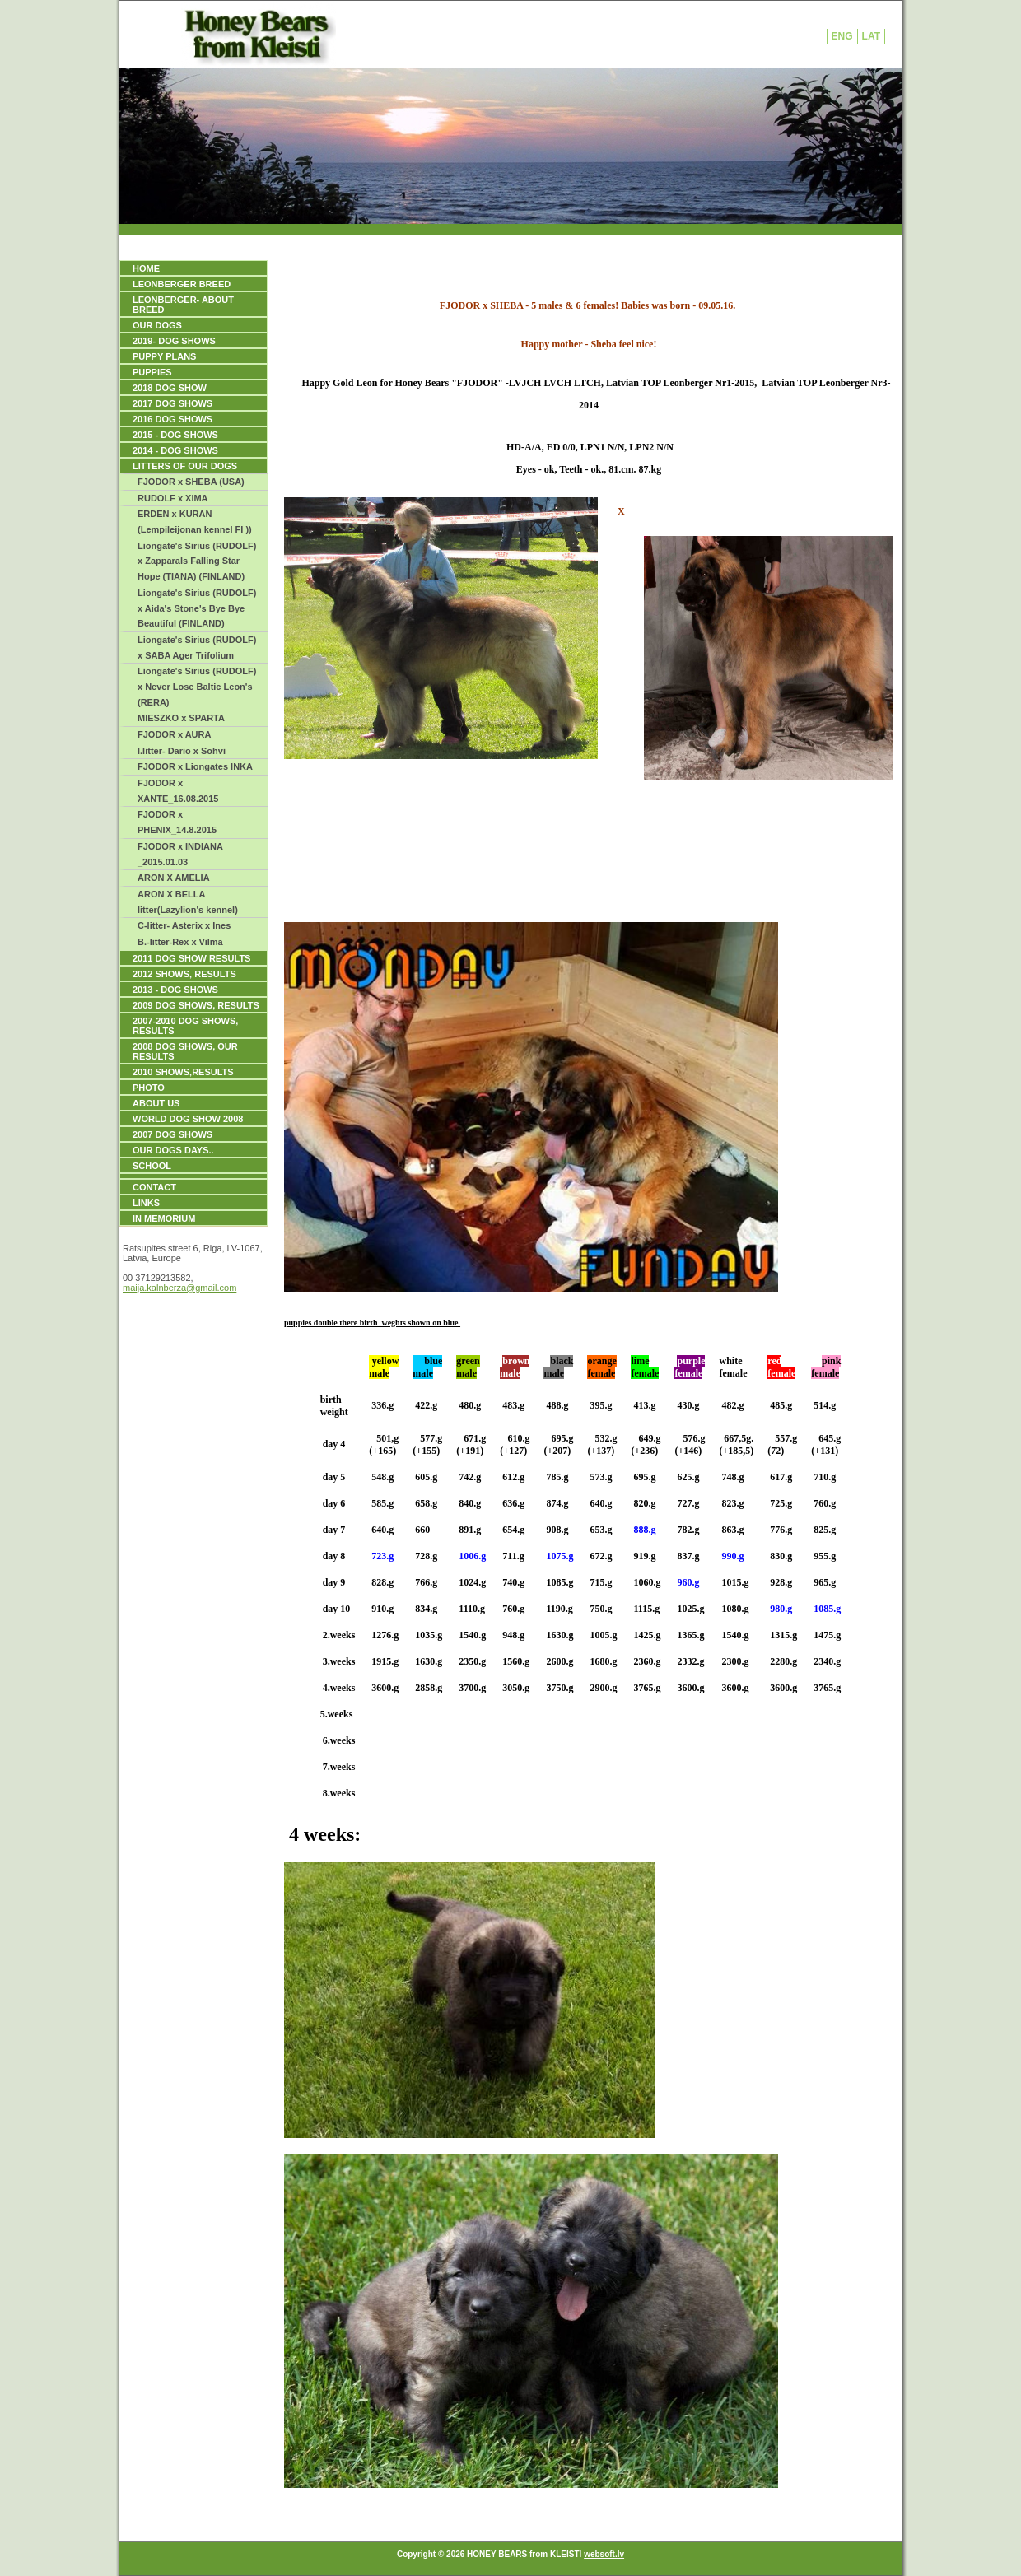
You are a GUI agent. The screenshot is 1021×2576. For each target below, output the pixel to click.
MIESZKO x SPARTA (181, 718)
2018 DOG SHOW (170, 388)
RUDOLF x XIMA (173, 498)
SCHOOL (152, 1166)
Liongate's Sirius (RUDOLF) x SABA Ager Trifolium (197, 647)
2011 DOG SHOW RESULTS (191, 958)
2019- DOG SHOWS (174, 341)
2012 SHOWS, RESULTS (184, 974)
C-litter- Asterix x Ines (184, 925)
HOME (146, 268)
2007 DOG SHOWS (172, 1134)
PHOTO (149, 1087)
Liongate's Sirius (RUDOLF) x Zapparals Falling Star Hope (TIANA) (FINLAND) (197, 561)
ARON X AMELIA (174, 878)
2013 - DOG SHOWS (175, 990)
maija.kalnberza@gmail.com (179, 1288)
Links (146, 1203)
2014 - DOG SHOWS (175, 450)
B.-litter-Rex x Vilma (180, 942)
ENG (842, 36)
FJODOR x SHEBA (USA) (191, 482)
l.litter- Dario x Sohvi (182, 751)
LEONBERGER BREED (182, 284)
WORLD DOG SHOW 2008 (188, 1119)
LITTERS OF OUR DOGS (185, 466)
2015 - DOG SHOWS (175, 435)
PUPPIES (152, 372)
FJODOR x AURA (174, 734)
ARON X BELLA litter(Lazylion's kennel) (188, 902)
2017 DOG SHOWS (172, 403)
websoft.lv (604, 2554)
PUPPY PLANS (164, 356)
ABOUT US (156, 1103)
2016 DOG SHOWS (172, 419)
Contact (154, 1187)
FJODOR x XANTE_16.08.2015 (178, 791)
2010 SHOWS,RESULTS (183, 1072)
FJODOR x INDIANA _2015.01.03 (180, 854)
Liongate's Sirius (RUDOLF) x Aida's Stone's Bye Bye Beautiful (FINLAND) (197, 608)
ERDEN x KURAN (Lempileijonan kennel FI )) (195, 521)
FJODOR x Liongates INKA (195, 766)
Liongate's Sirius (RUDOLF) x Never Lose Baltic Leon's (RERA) (197, 686)
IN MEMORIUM (164, 1218)
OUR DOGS (157, 325)
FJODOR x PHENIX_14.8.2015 (177, 822)
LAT (871, 36)
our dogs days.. (173, 1150)
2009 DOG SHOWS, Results (196, 1005)
